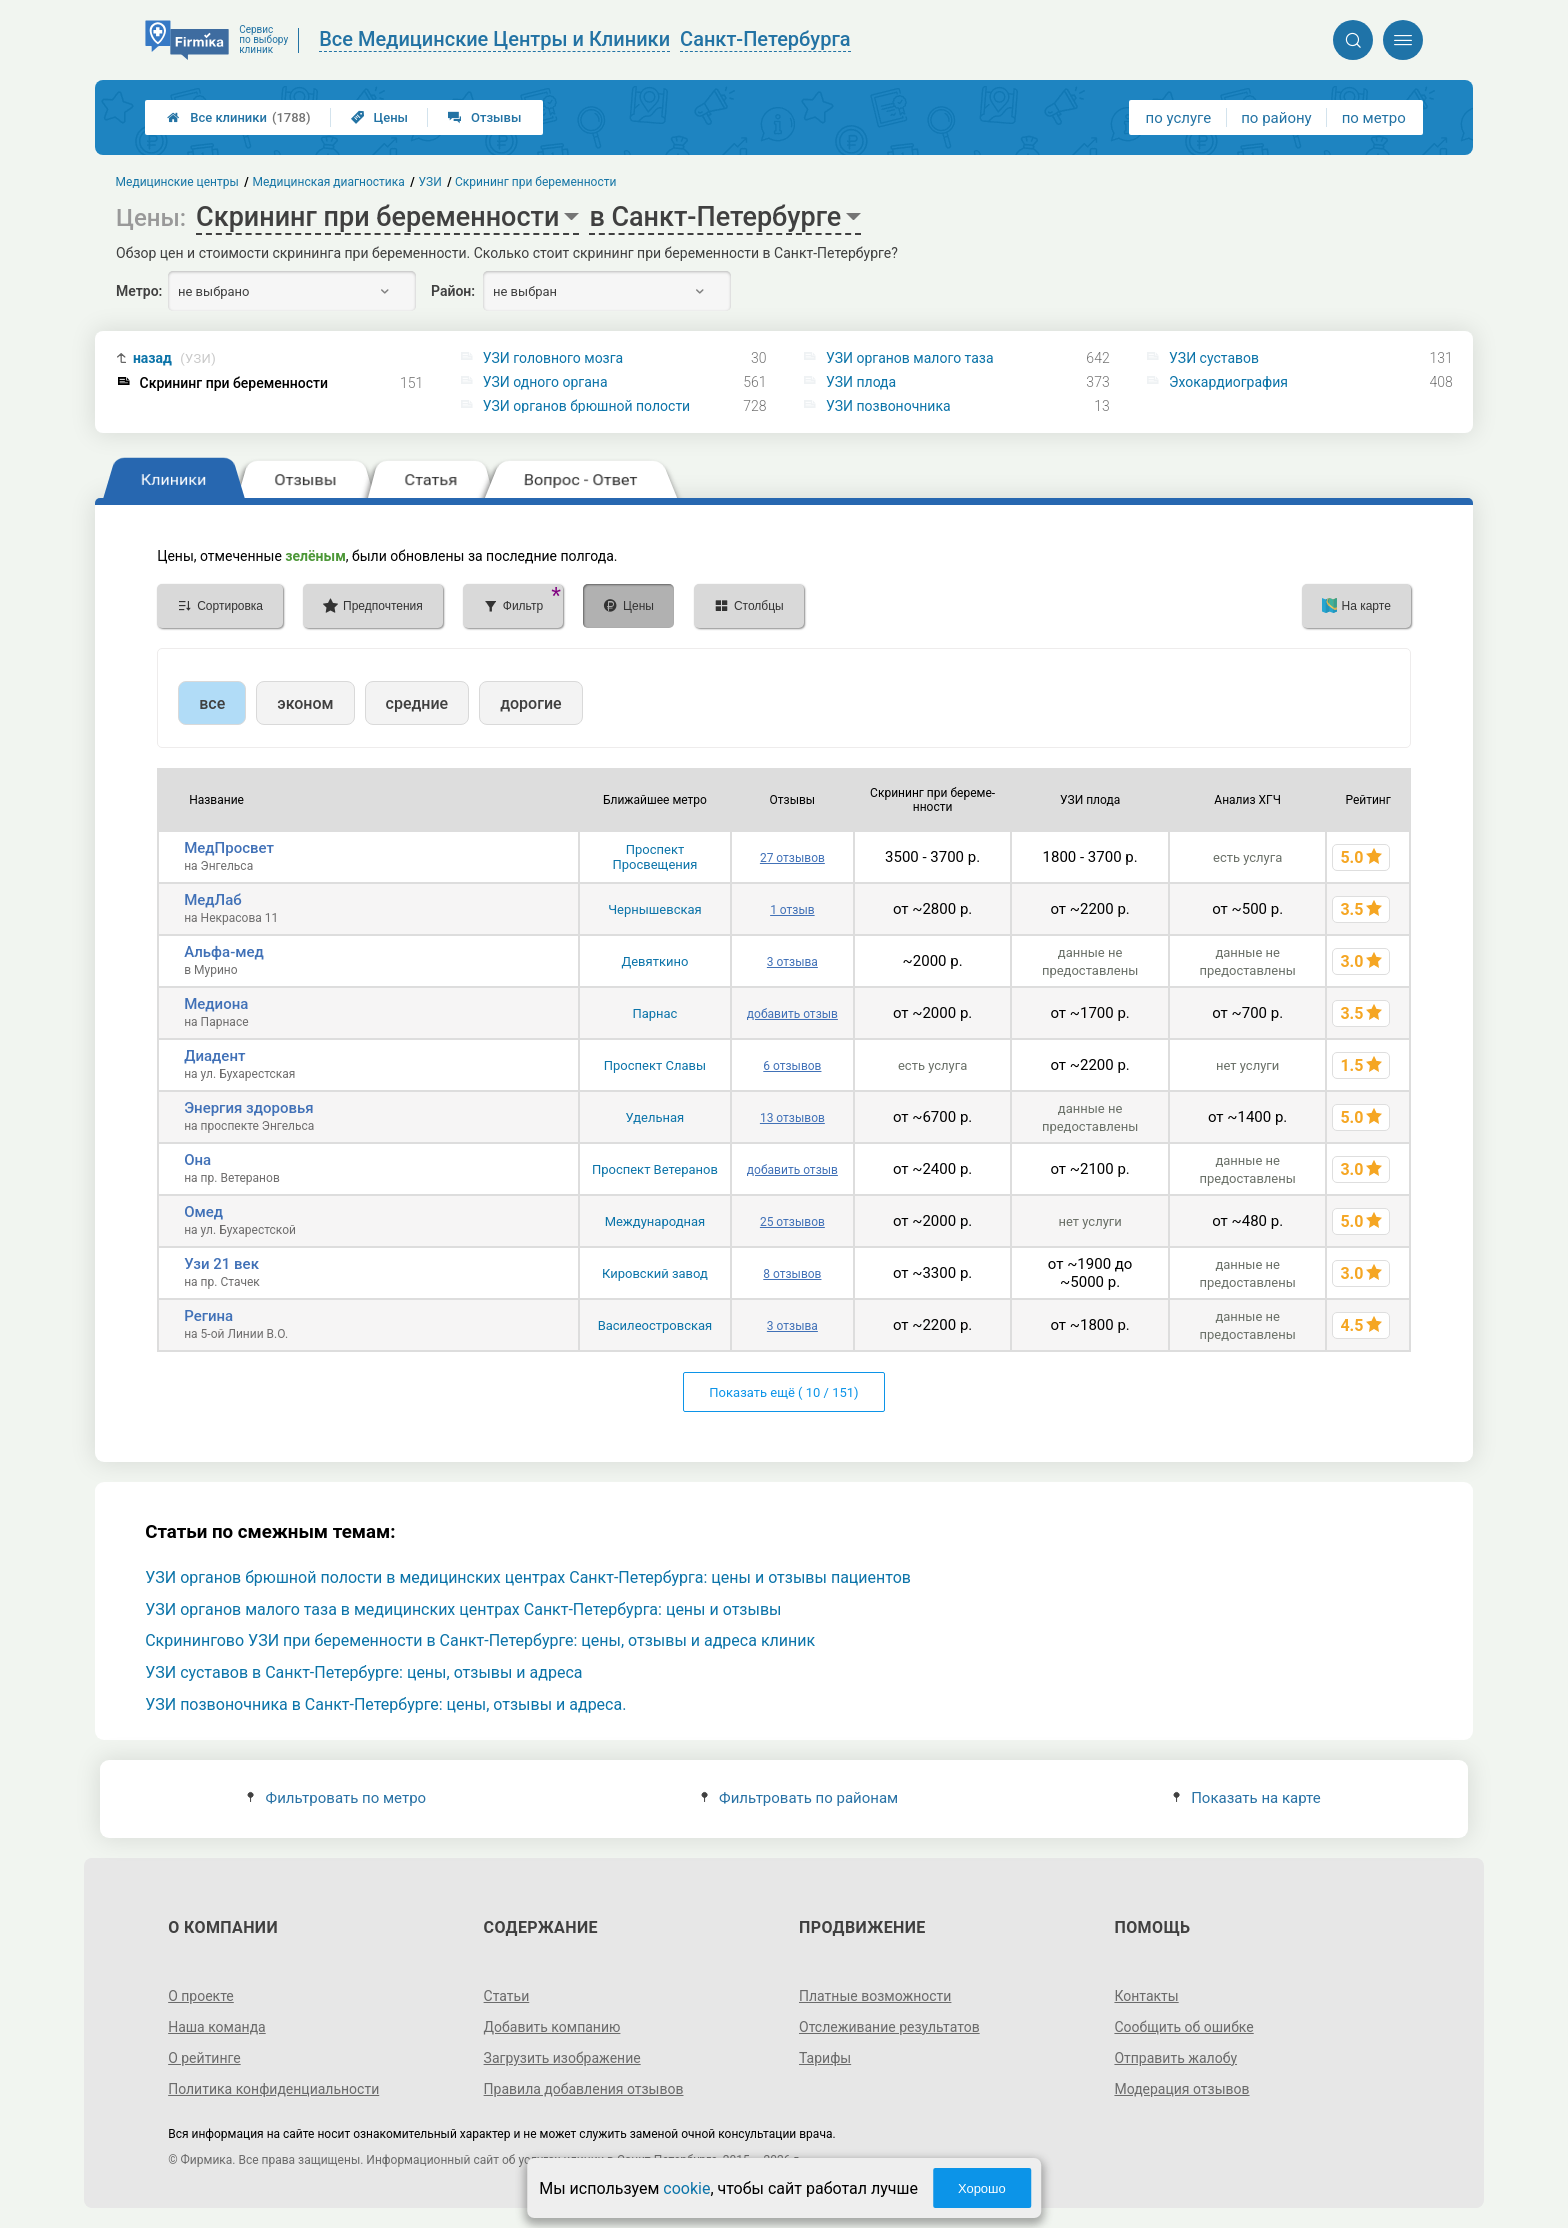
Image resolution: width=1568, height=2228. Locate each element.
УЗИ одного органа (545, 382)
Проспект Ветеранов (655, 1169)
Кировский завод (655, 1273)
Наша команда (217, 2027)
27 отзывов (792, 858)
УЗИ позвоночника (888, 406)
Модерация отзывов (1181, 2089)
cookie (686, 2188)
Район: (453, 291)
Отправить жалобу (1175, 2058)
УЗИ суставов (1214, 358)
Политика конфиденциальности (273, 2089)
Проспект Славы (655, 1065)
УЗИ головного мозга (553, 358)
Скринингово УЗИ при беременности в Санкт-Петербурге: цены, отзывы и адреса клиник (480, 1640)
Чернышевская (655, 909)
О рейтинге (204, 2058)
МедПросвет (229, 848)
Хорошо (982, 2188)
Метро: (139, 291)
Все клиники (238, 117)
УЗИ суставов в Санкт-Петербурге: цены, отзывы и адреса (363, 1672)
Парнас (654, 1013)
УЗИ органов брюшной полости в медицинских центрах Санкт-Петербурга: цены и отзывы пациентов (528, 1577)
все (212, 703)
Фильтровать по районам (799, 1798)
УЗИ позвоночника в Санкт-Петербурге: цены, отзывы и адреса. (385, 1704)
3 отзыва (792, 962)
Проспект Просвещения (654, 857)
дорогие (530, 703)
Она (197, 1160)
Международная (655, 1221)
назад (174, 358)
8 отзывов (792, 1274)
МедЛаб (213, 900)
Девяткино (654, 961)
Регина (208, 1316)
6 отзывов (792, 1066)
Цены (380, 117)
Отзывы (484, 117)
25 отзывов (792, 1222)
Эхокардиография (1228, 382)
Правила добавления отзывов (584, 2089)
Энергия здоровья (248, 1108)
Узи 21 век (221, 1264)
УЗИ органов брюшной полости (586, 406)
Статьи (507, 1996)
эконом (305, 703)
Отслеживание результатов (889, 2027)
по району (1276, 118)
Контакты (1146, 1996)
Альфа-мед (224, 952)
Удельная (655, 1117)
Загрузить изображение (562, 2058)
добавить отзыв (792, 1014)
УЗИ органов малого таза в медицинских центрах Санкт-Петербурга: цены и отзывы (463, 1609)
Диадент (214, 1056)
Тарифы (825, 2058)
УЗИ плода (861, 382)
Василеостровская (655, 1325)
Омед (203, 1212)
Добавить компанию (552, 2027)
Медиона (216, 1004)
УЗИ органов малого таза (910, 358)
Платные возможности (875, 1996)
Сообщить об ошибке (1183, 2027)
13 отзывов (792, 1118)
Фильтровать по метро (336, 1798)
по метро (1374, 118)
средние (417, 703)
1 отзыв (792, 910)
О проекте (201, 1996)
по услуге (1179, 118)
